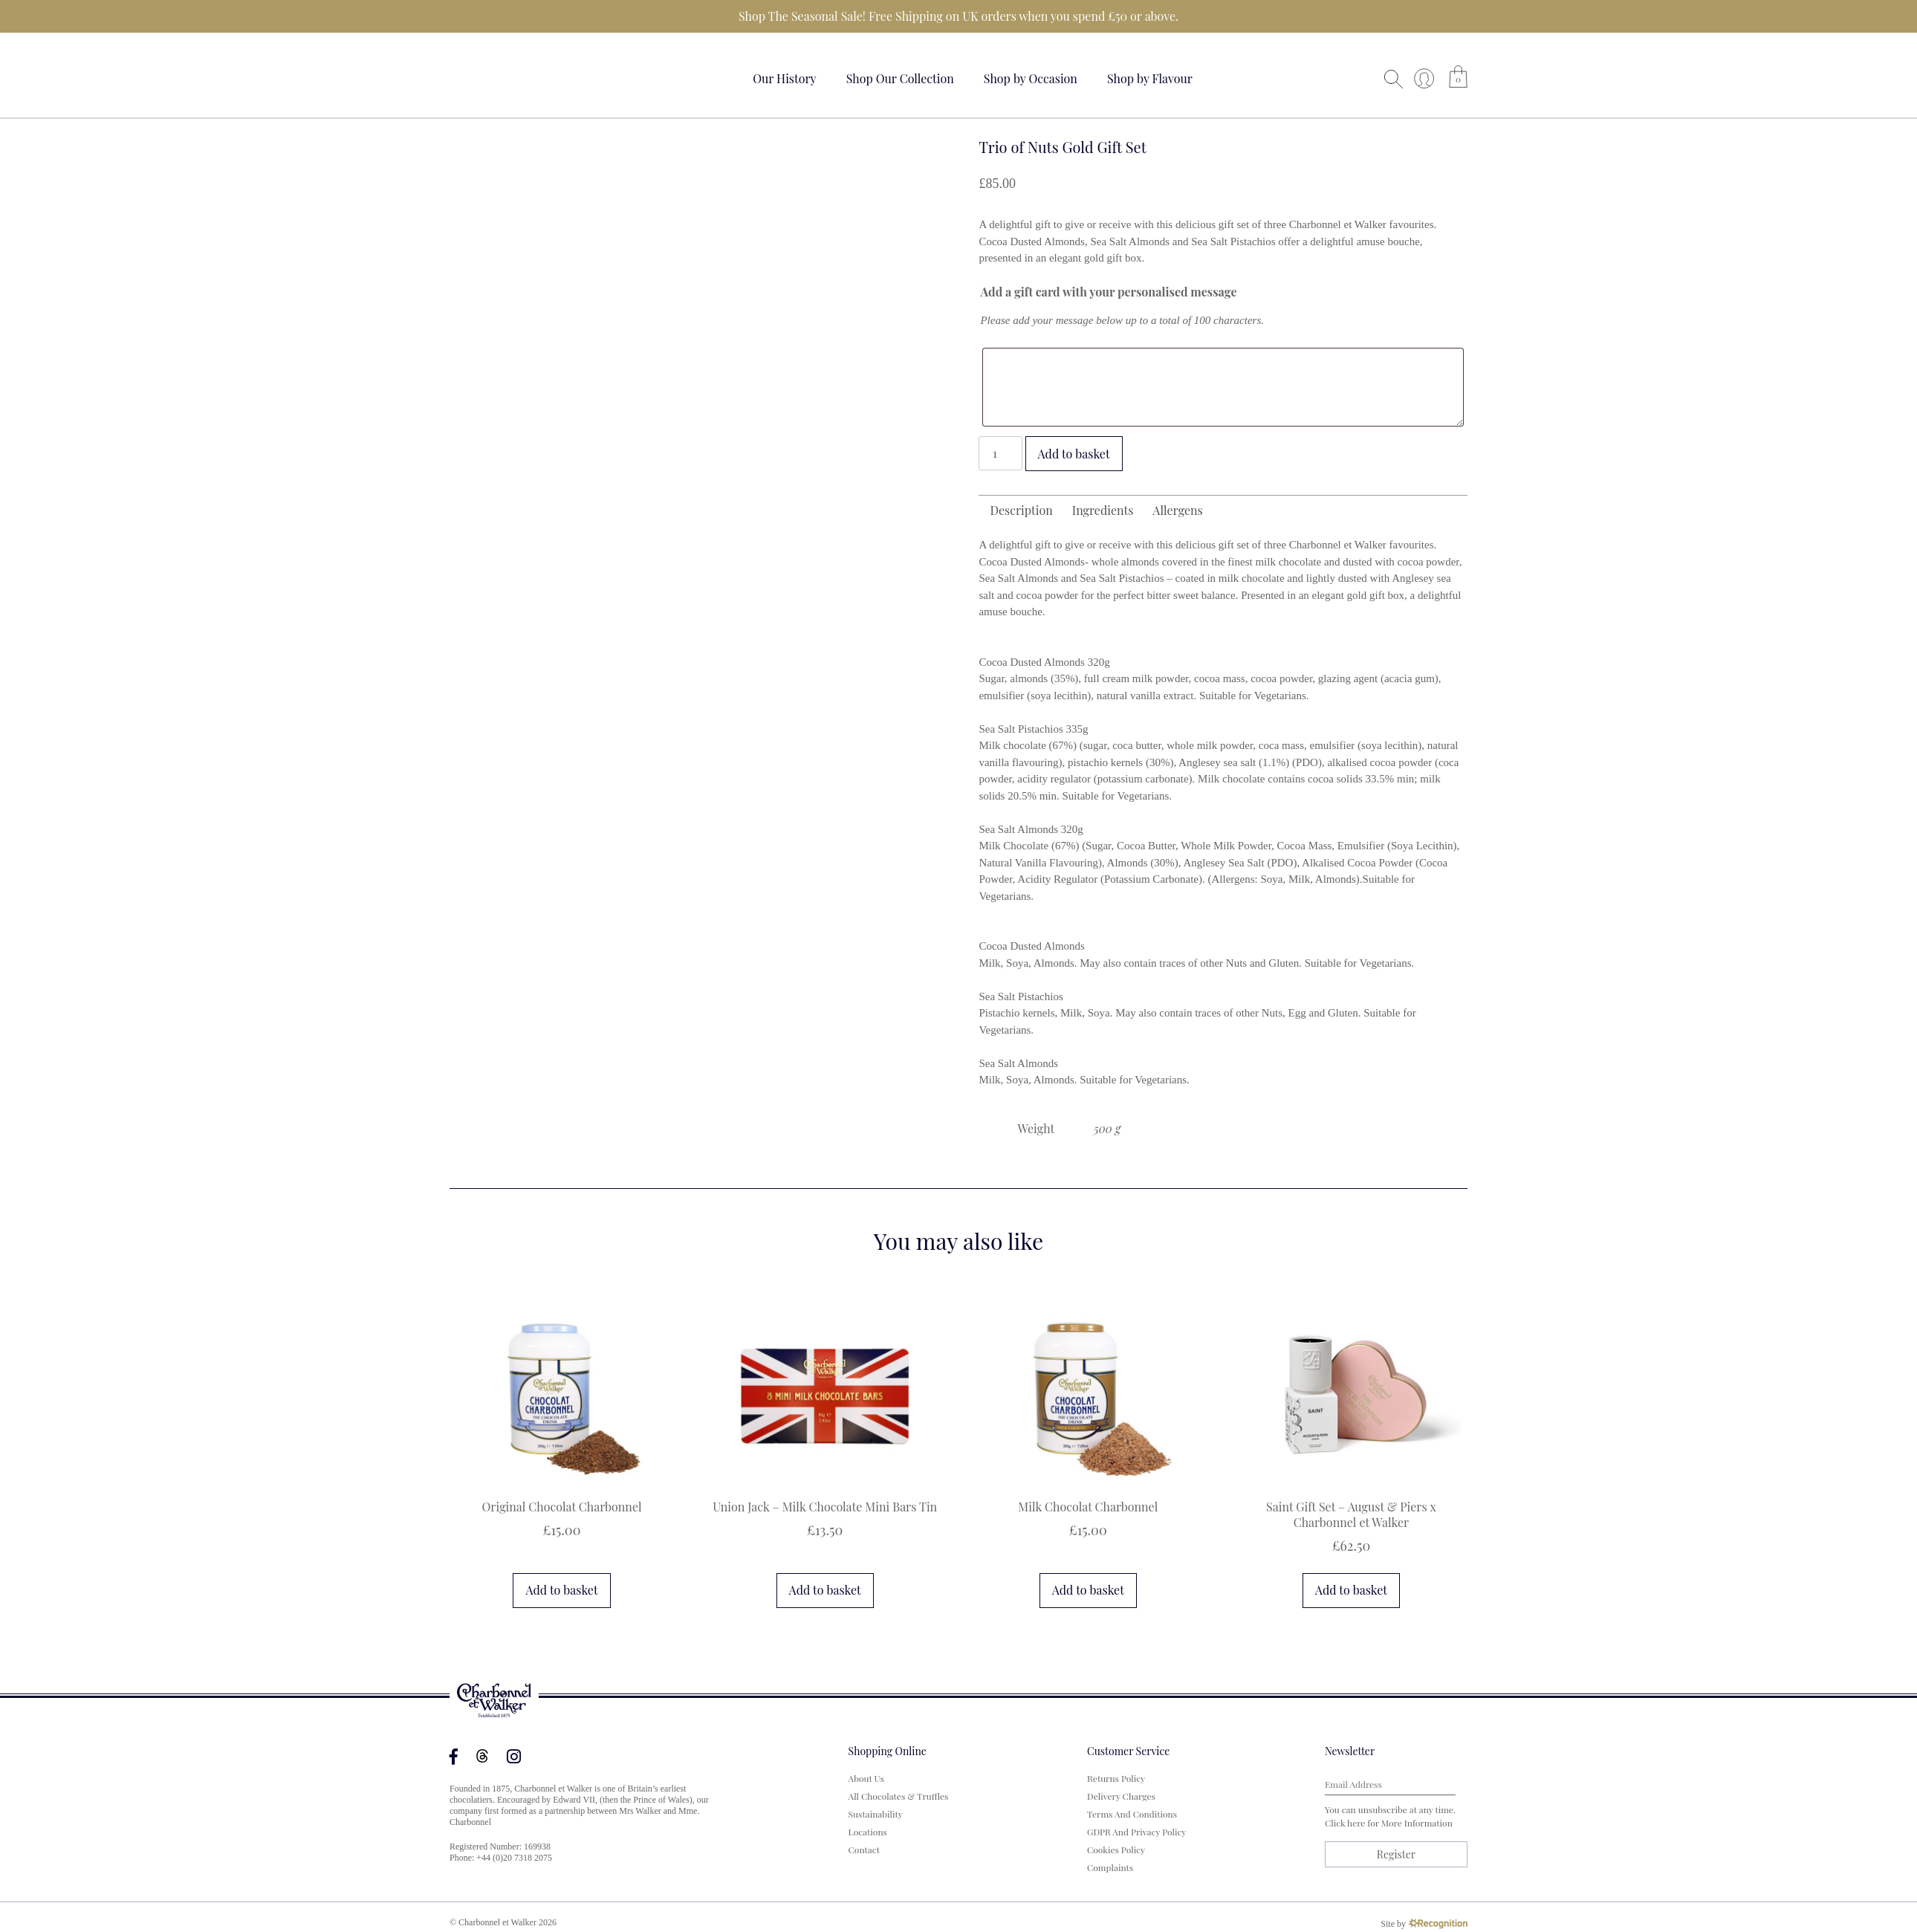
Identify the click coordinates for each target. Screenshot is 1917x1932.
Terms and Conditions (1132, 1814)
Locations (868, 1832)
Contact (864, 1849)
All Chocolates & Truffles (899, 1796)
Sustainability (876, 1814)
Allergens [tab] (1177, 510)
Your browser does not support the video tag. (505, 76)
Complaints (1110, 1867)
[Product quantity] (1000, 453)
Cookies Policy (1116, 1849)
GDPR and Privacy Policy (1136, 1832)
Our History (785, 78)
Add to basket (1074, 453)
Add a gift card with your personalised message (1108, 291)
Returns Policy (1116, 1778)
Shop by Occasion (1030, 78)
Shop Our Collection (900, 78)
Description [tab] (1021, 510)
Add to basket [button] (561, 1590)
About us (866, 1778)
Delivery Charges (1121, 1796)
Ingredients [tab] (1103, 510)
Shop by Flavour (1150, 78)
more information (1417, 1823)
